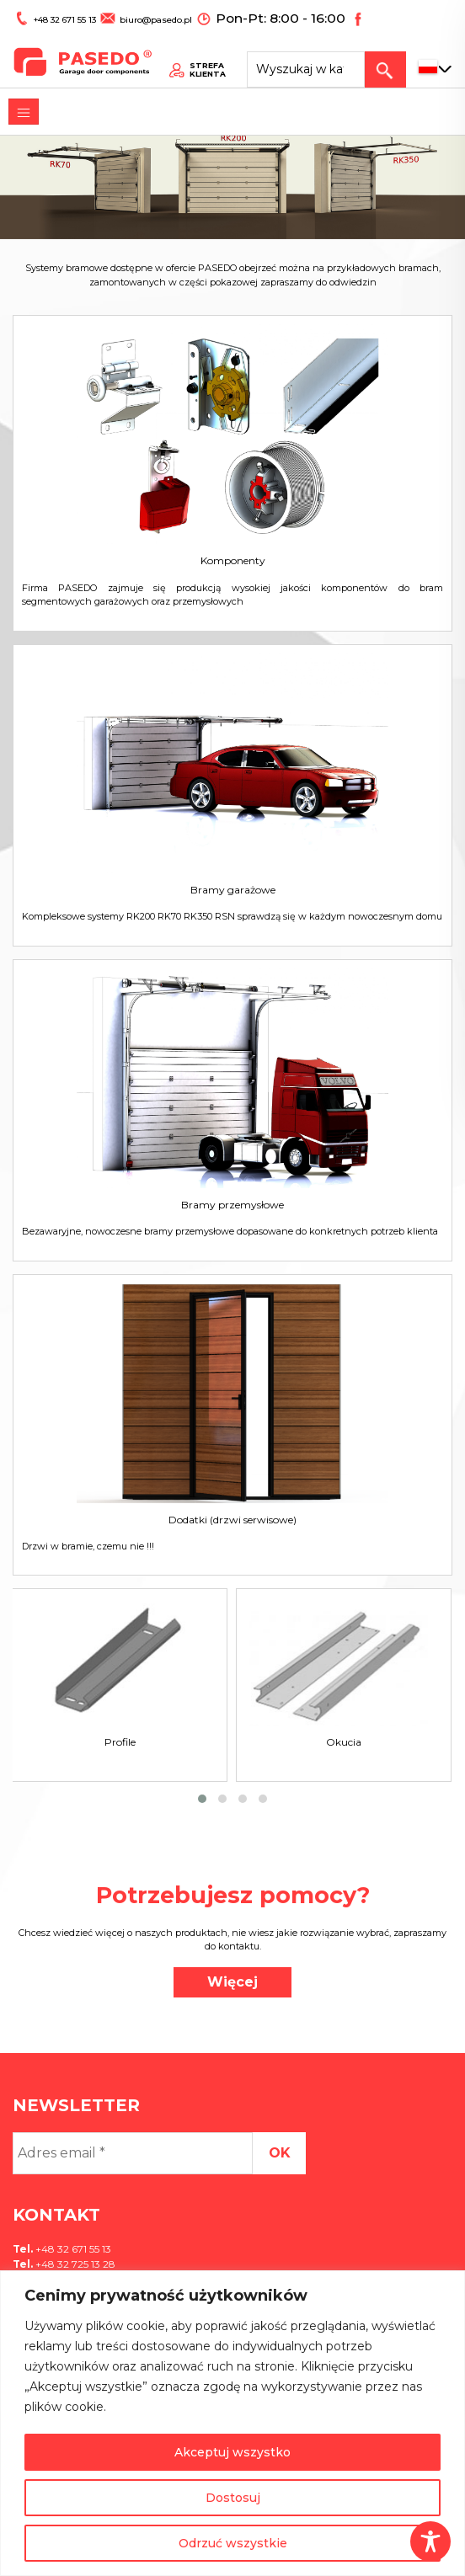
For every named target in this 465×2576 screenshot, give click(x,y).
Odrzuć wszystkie (233, 2543)
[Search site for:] (321, 54)
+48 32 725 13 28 (74, 2264)
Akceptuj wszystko (232, 2452)
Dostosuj (233, 2497)
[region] (232, 2423)
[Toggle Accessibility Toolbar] (430, 2541)
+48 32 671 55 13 (57, 13)
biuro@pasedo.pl (139, 13)
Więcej (232, 1982)
